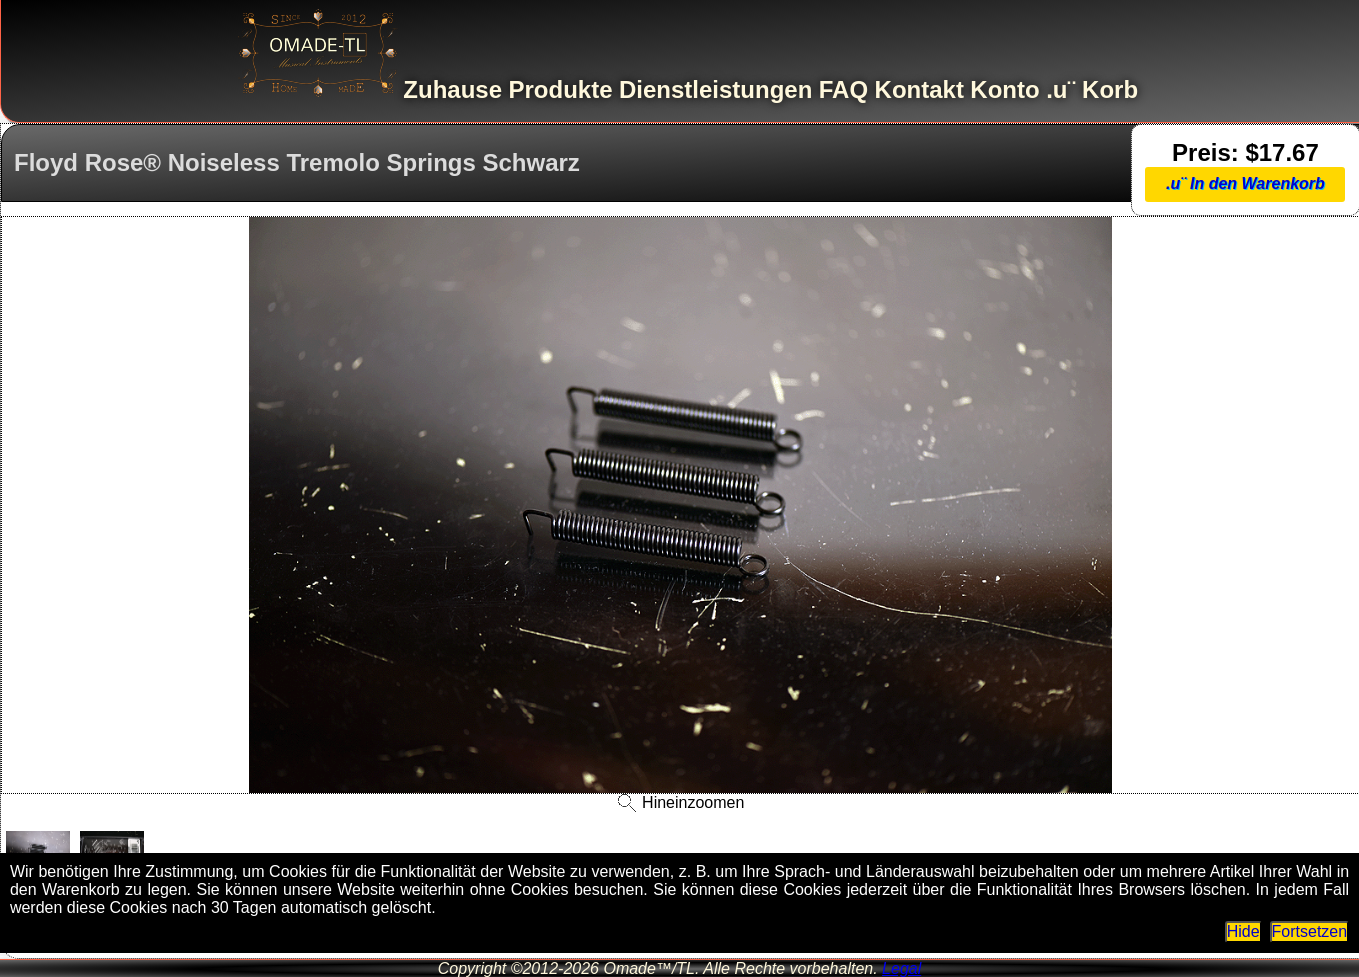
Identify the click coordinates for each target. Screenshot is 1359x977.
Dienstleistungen (715, 89)
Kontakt (919, 89)
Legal (901, 968)
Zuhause (452, 89)
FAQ (843, 89)
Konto (1004, 89)
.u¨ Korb (1092, 89)
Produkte (560, 89)
